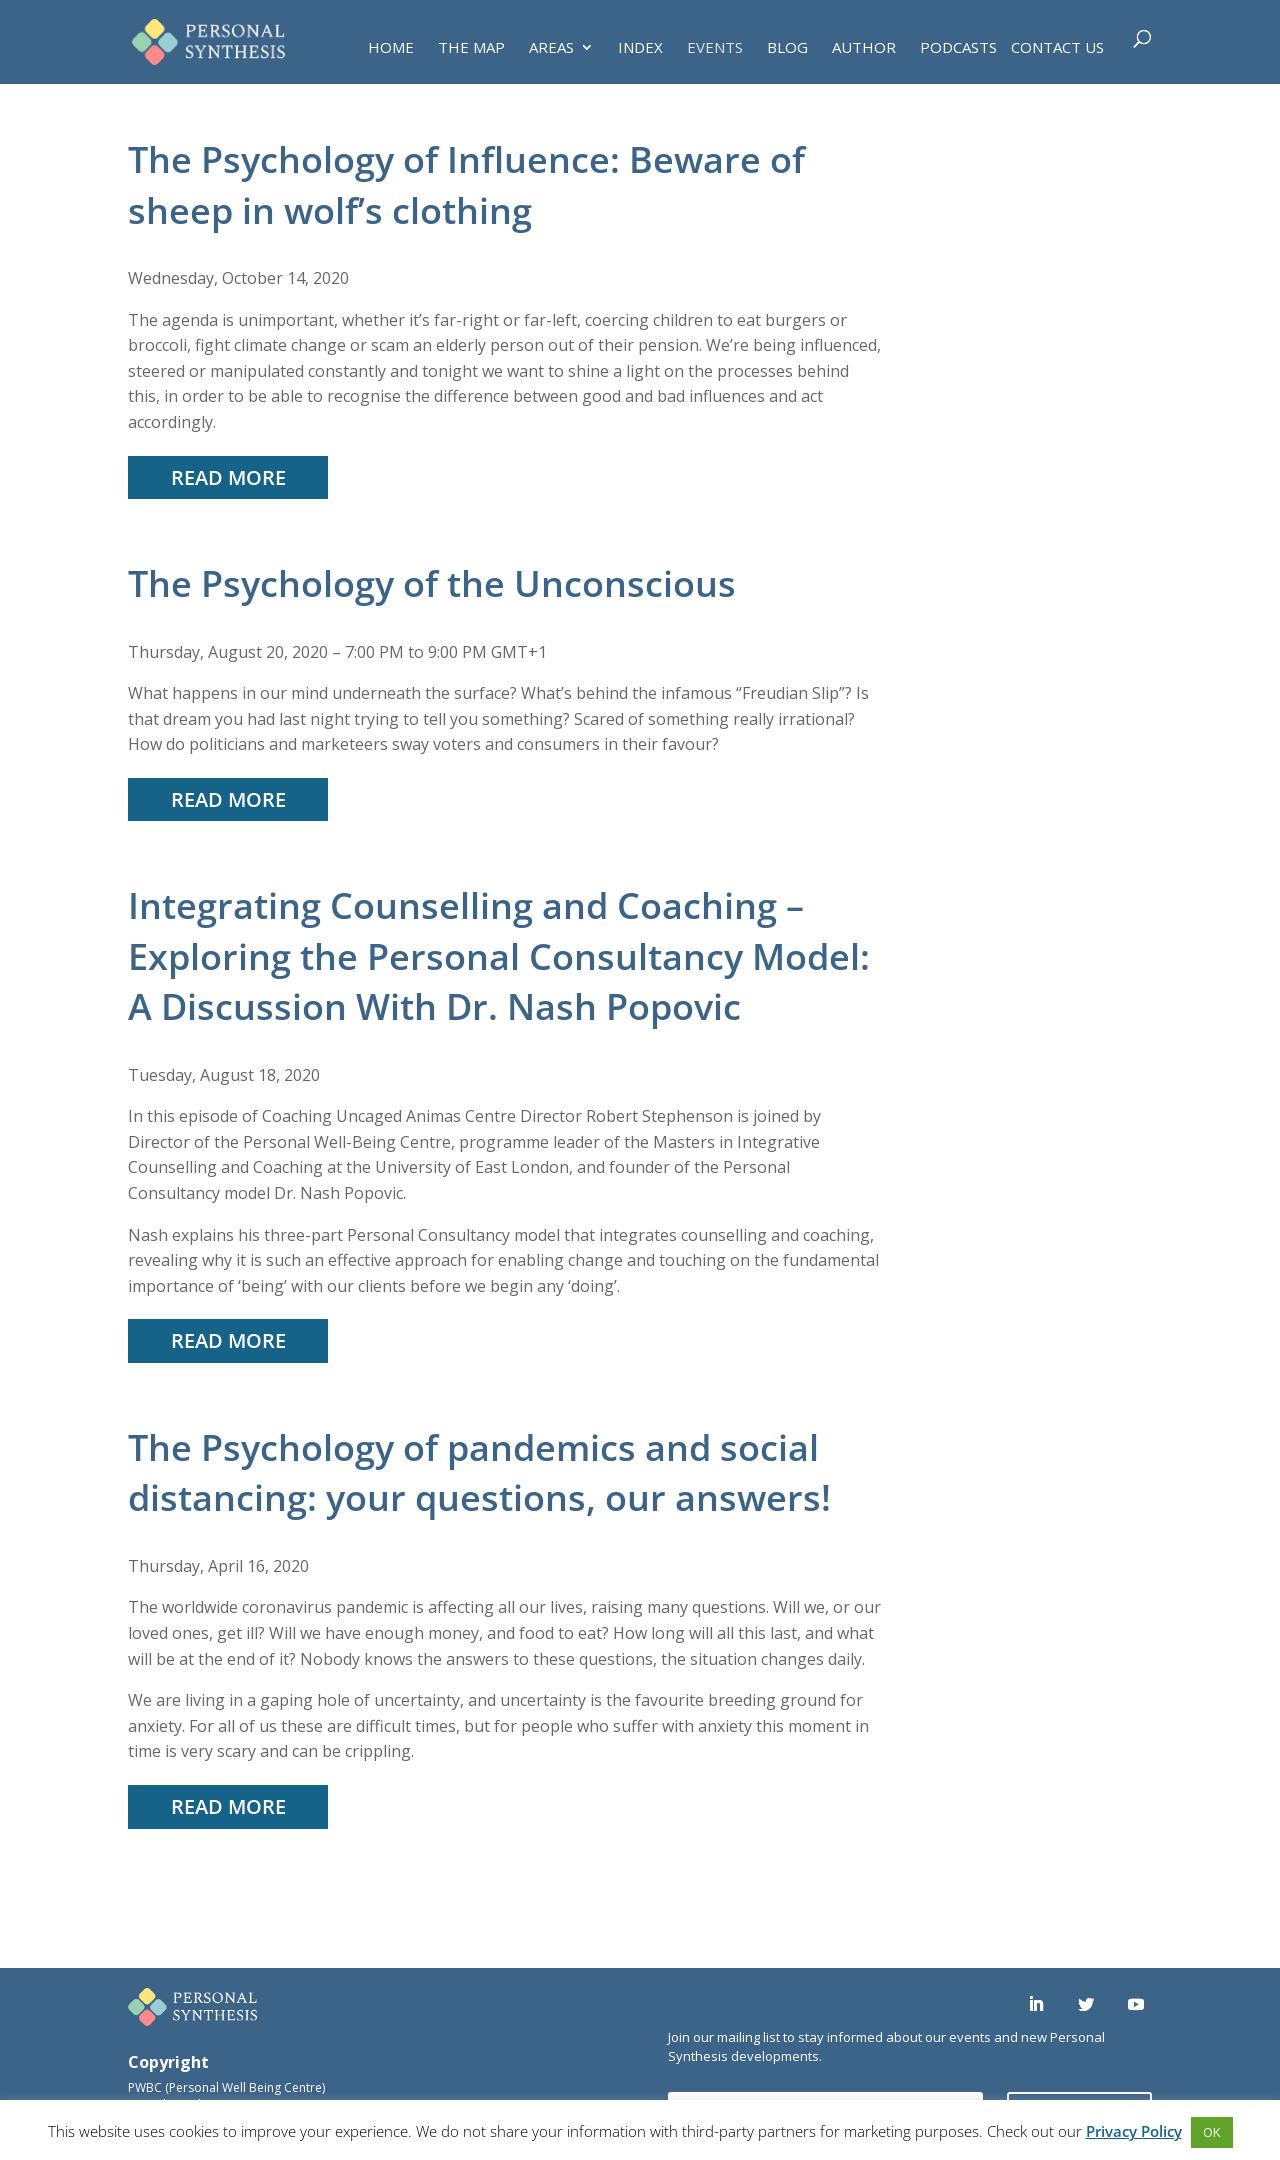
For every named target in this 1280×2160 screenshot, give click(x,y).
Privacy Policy (1134, 2131)
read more (228, 477)
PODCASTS (958, 48)
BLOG (787, 48)
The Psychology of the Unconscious (432, 583)
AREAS (551, 48)
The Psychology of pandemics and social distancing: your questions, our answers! (479, 1472)
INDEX (640, 48)
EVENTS (715, 48)
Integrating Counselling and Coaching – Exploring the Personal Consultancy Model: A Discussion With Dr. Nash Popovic (499, 956)
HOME (391, 48)
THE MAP (471, 48)
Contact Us (1057, 48)
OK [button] (1212, 2132)
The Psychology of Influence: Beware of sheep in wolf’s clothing (466, 184)
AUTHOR (864, 48)
